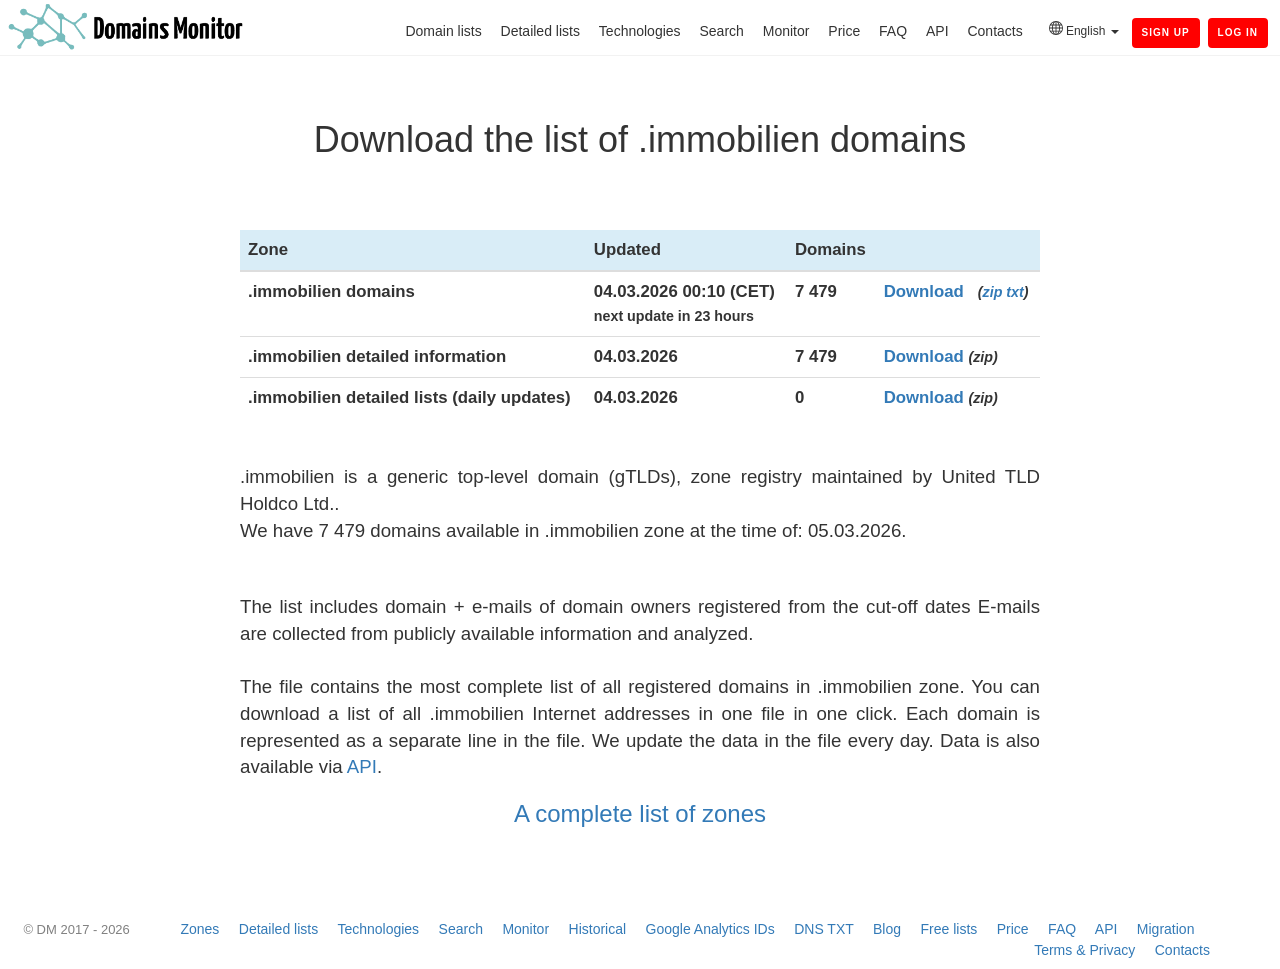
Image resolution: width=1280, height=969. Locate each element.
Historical (598, 929)
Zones (199, 929)
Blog (887, 929)
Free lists (949, 929)
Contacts (994, 31)
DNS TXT (823, 929)
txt (1014, 292)
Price (844, 31)
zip (993, 292)
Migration (1166, 929)
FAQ (893, 31)
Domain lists (443, 31)
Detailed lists (540, 31)
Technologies (640, 31)
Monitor (786, 31)
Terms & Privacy (1084, 950)
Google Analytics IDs (710, 929)
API (937, 31)
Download (924, 291)
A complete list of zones (640, 813)
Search (721, 31)
